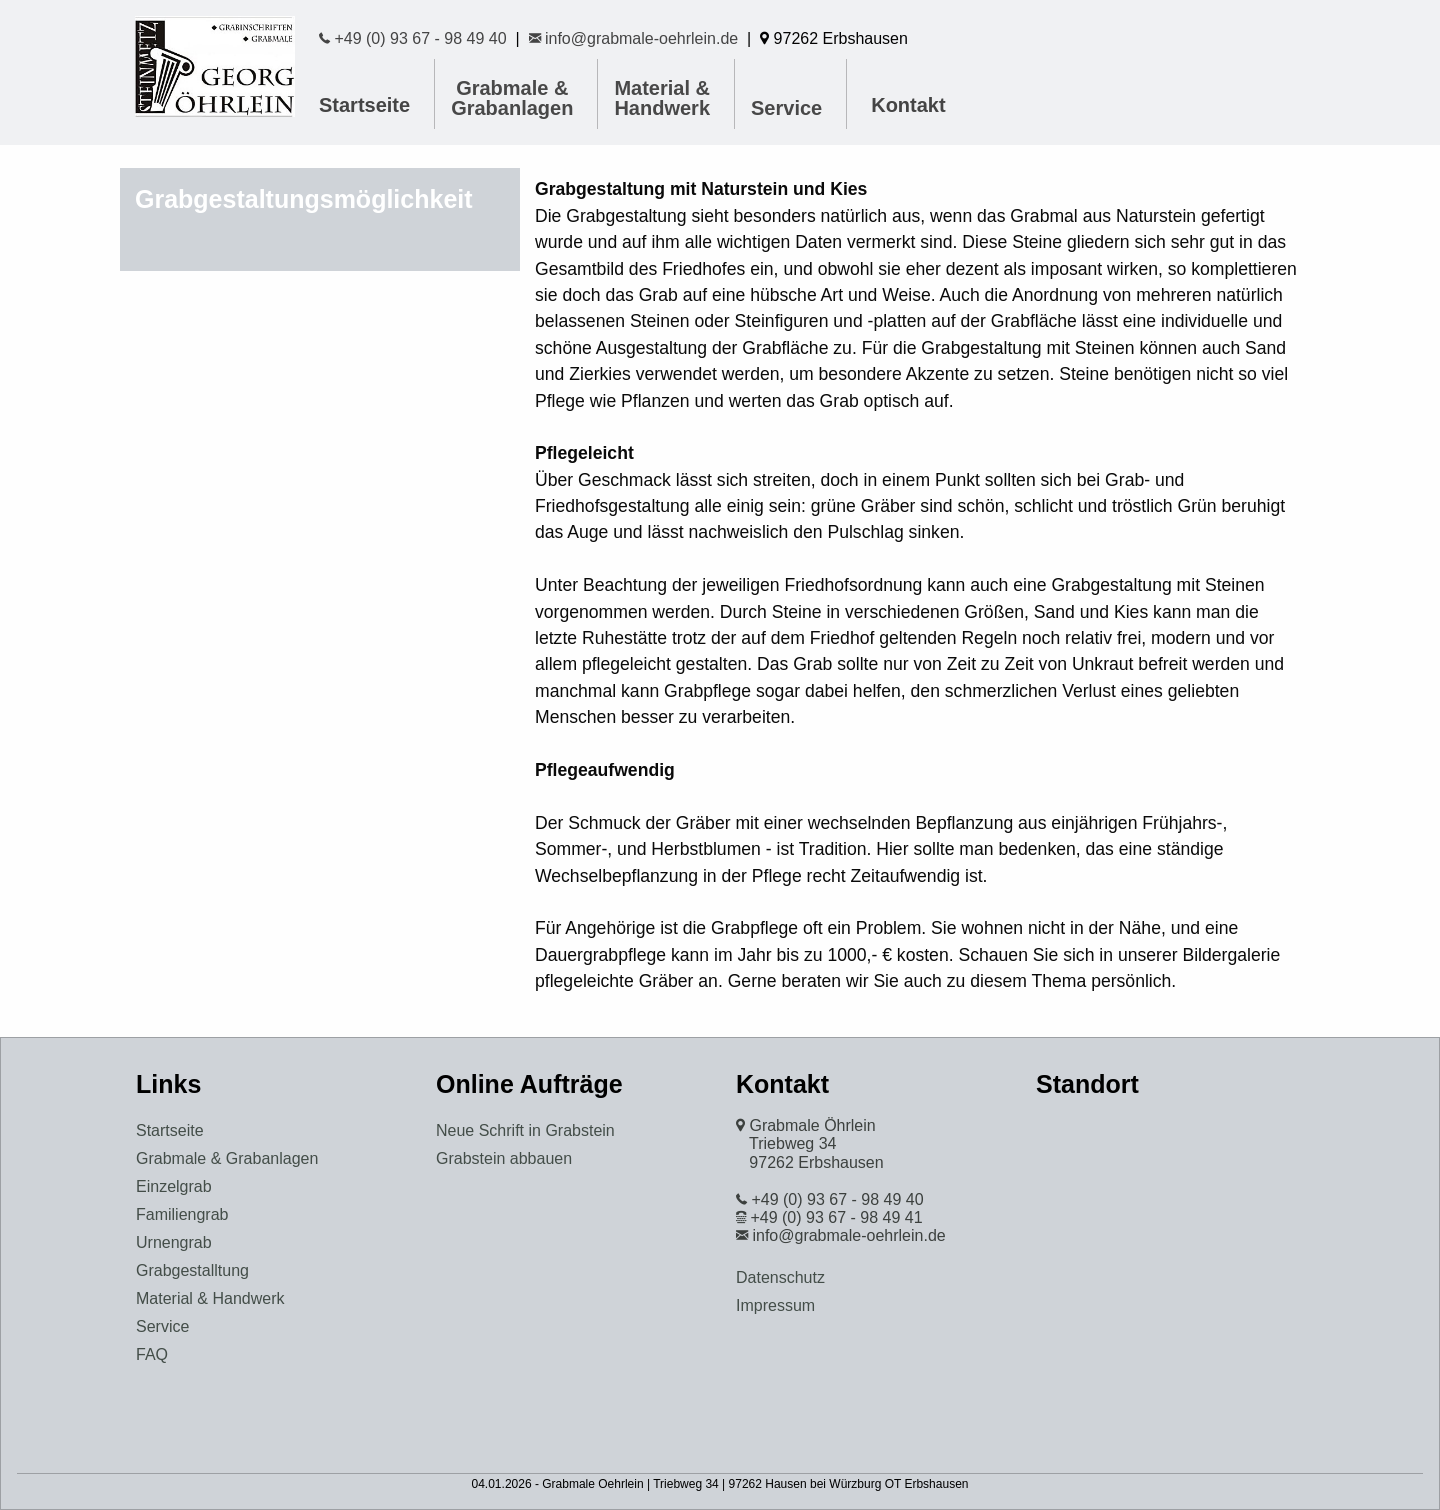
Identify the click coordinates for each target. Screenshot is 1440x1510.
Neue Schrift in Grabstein (525, 1130)
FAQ (152, 1354)
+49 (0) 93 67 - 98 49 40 (413, 38)
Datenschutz (780, 1277)
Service (786, 108)
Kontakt (908, 105)
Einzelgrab (174, 1186)
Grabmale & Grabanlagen (512, 98)
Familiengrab (182, 1214)
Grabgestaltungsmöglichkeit (304, 199)
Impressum (775, 1305)
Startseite (364, 105)
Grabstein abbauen (504, 1158)
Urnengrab (174, 1242)
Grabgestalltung (192, 1270)
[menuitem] (516, 98)
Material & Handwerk (662, 98)
